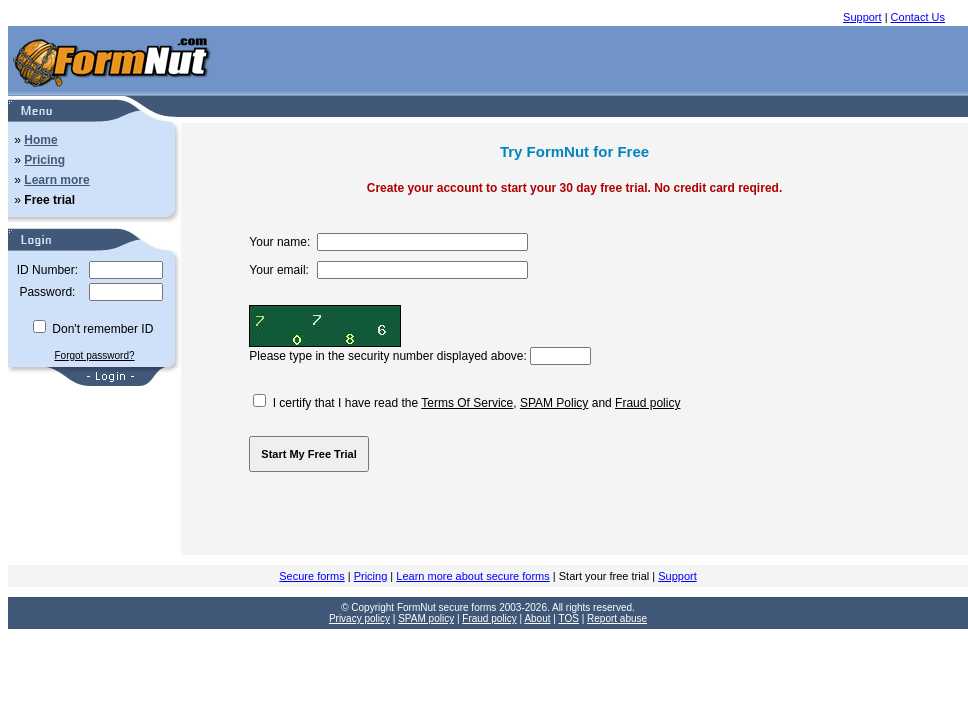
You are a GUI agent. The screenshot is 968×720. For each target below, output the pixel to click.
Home (40, 140)
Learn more (56, 180)
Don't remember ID (93, 329)
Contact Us (918, 17)
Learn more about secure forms (472, 576)
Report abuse (617, 618)
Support (862, 17)
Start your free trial (604, 576)
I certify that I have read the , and (466, 403)
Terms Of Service (467, 403)
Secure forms (311, 576)
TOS (569, 618)
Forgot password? (94, 355)
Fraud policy (647, 403)
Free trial (49, 200)
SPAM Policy (554, 403)
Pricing (44, 160)
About (537, 618)
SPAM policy (426, 618)
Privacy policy (359, 618)
